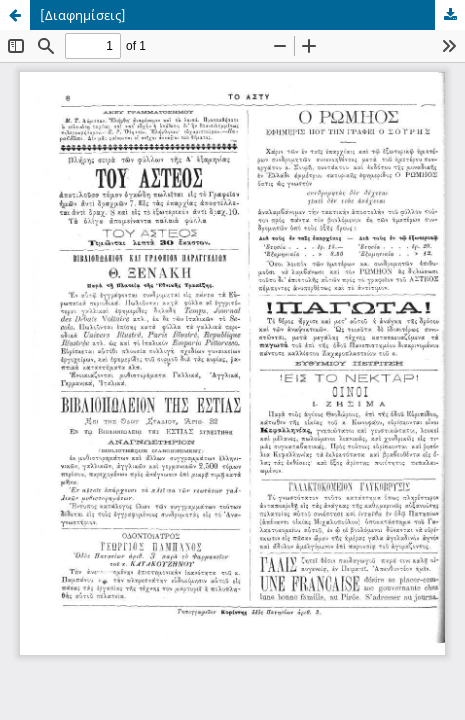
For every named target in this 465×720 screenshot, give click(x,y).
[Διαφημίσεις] (83, 15)
